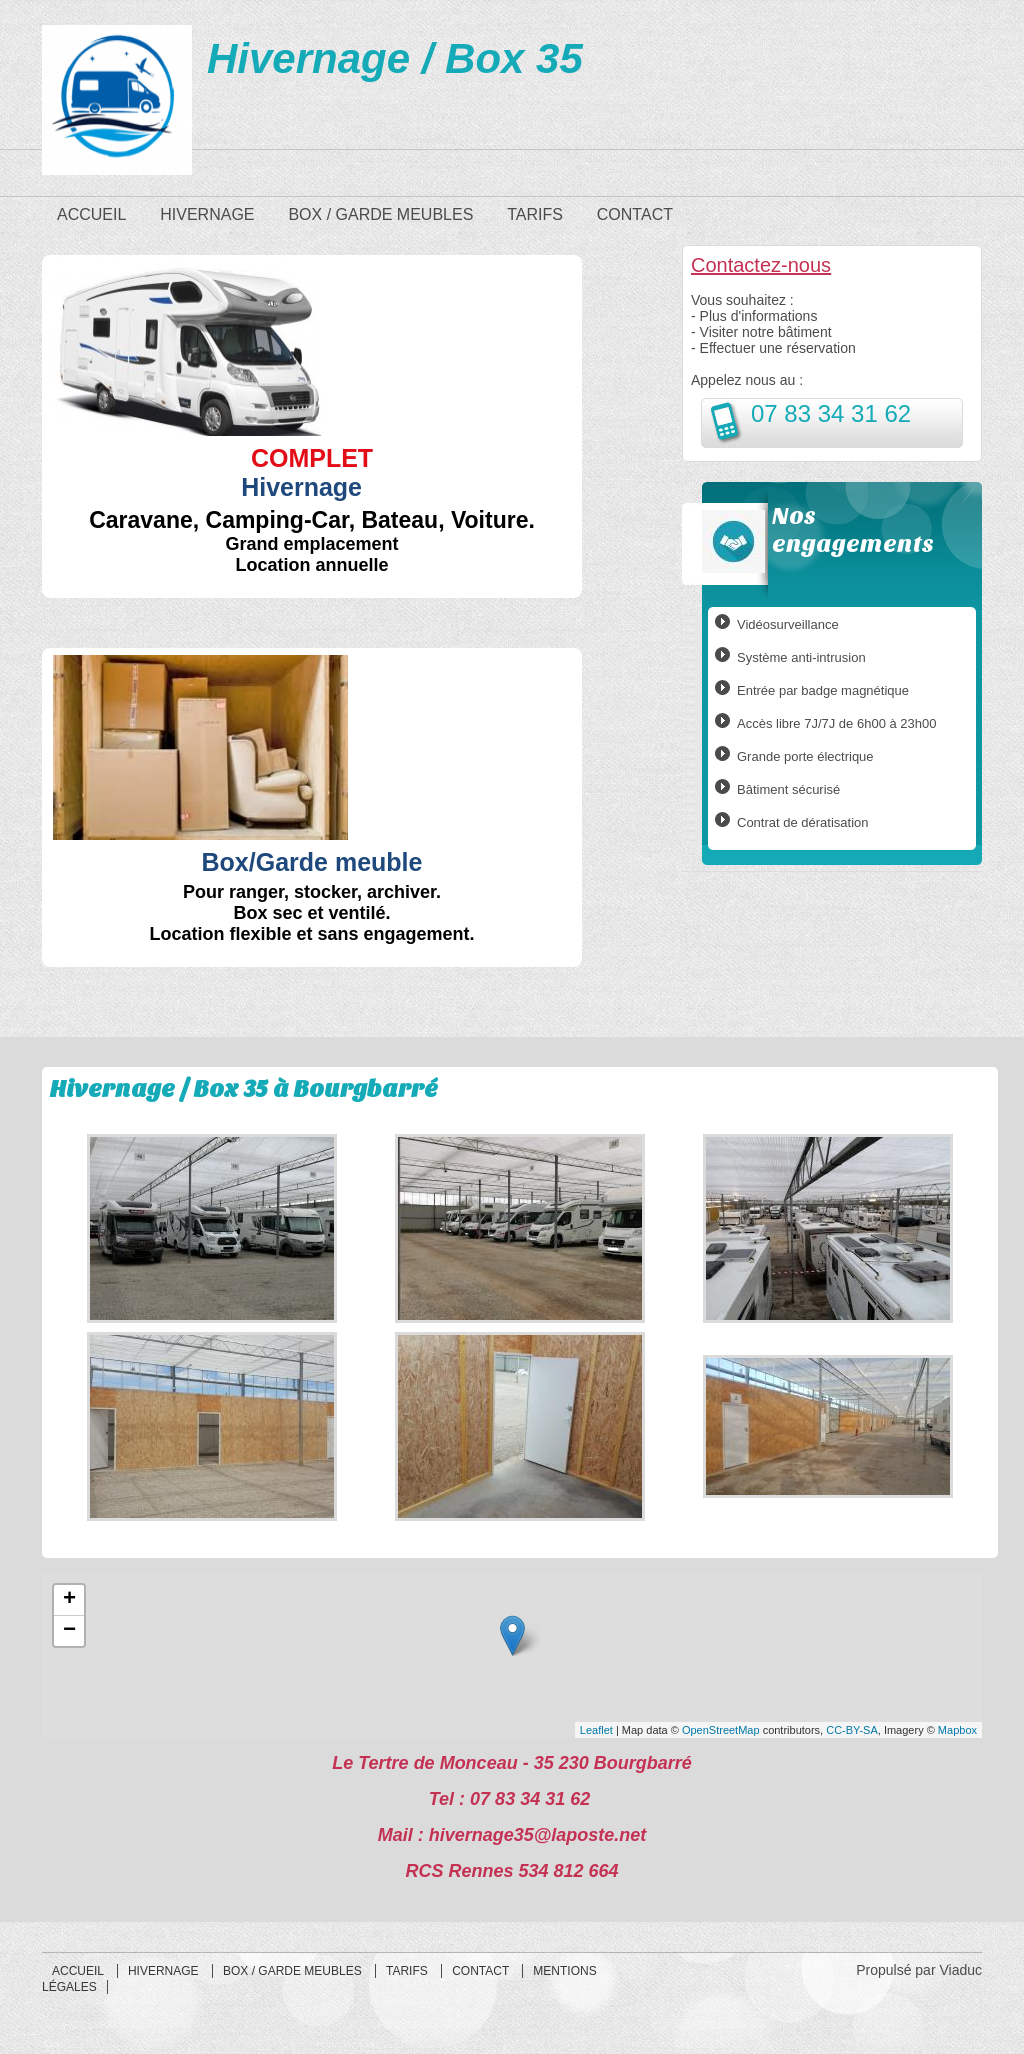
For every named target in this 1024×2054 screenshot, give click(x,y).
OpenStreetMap (721, 1730)
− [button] (69, 1631)
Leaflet (596, 1730)
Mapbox (957, 1730)
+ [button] (69, 1600)
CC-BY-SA (852, 1730)
